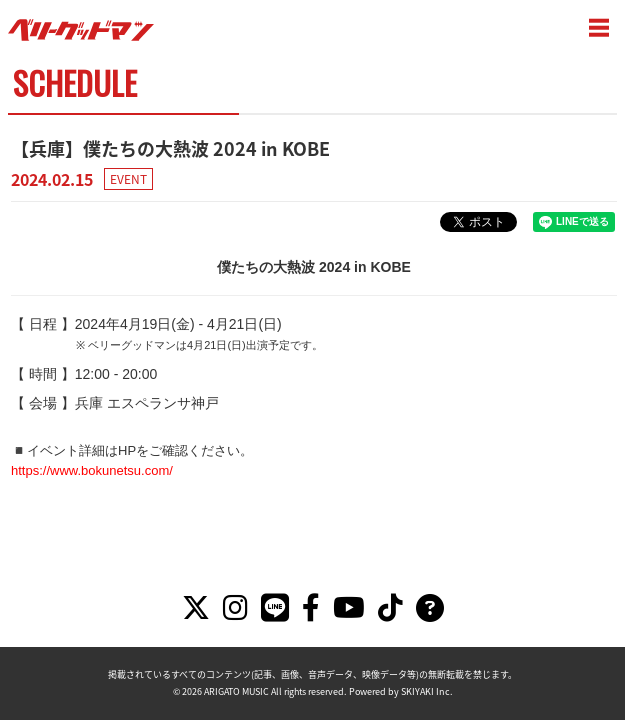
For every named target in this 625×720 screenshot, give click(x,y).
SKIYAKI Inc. (427, 691)
